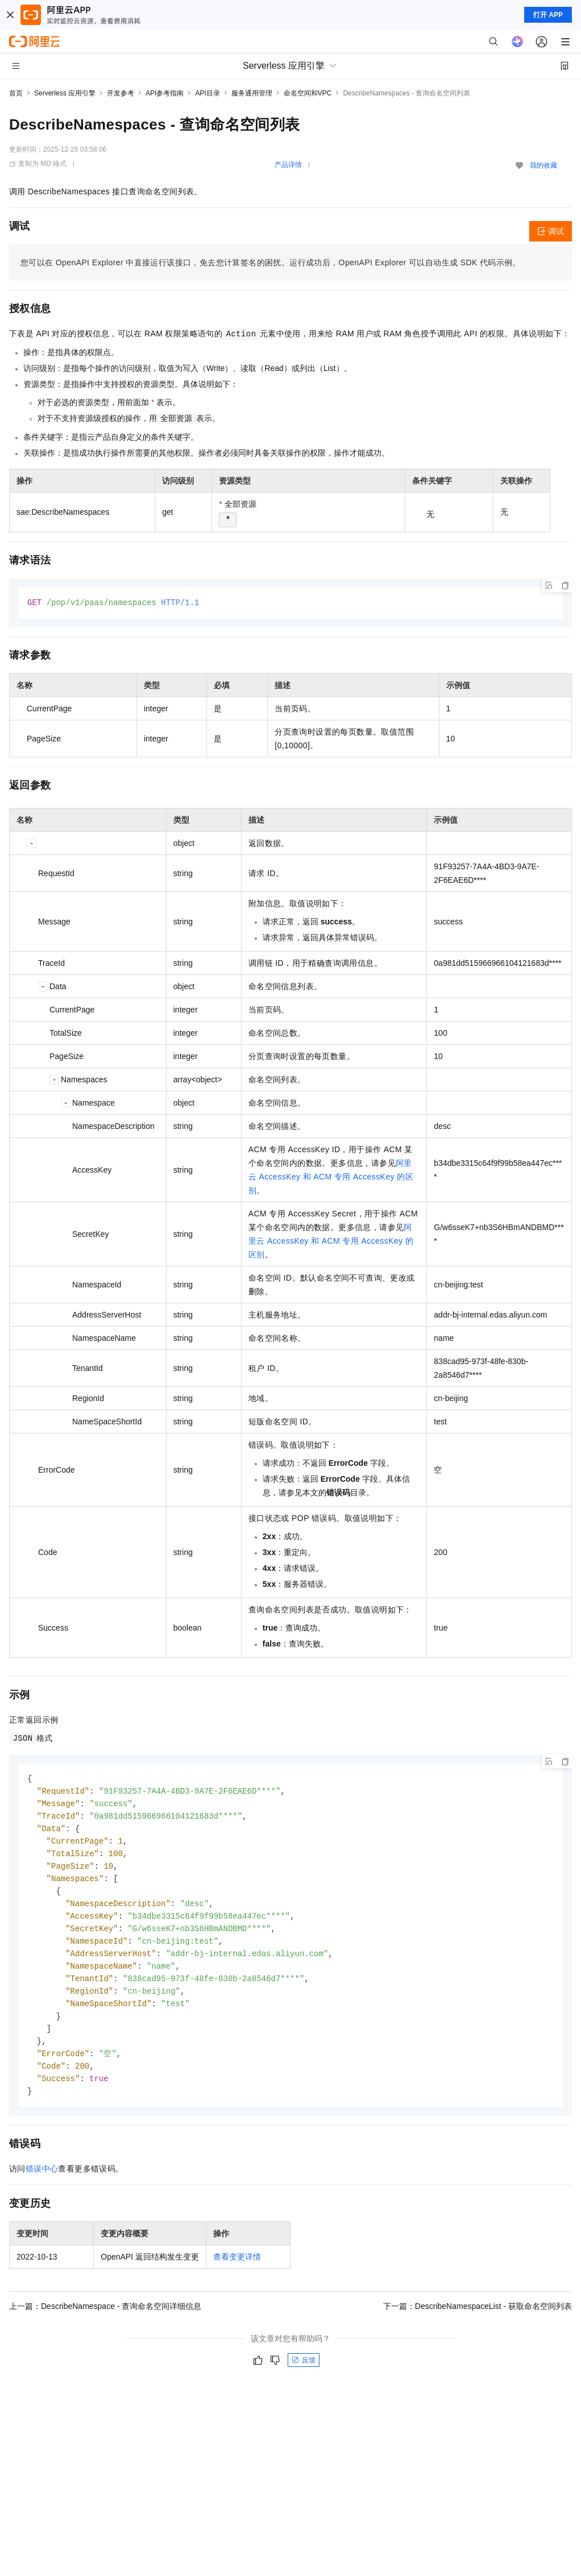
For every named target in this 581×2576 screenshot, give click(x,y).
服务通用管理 (251, 93)
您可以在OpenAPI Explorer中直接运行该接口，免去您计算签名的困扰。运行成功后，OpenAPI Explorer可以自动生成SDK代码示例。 (270, 262)
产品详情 (288, 165)
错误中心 (42, 2184)
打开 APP (548, 15)
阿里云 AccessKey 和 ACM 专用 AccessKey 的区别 (330, 1177)
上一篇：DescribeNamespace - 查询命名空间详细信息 (105, 2321)
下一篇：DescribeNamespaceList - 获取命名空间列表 (477, 2321)
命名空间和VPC (308, 93)
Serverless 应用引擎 (65, 93)
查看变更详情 (237, 2272)
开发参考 (120, 93)
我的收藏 (543, 165)
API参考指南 (165, 93)
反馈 (304, 2375)
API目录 (207, 93)
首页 (16, 93)
